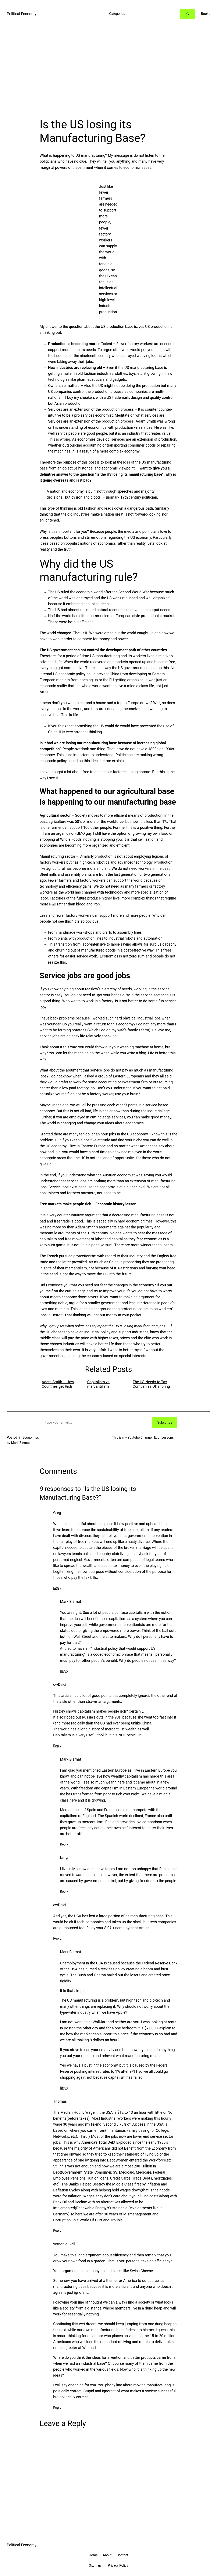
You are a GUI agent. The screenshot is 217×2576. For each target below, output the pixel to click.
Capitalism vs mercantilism (98, 1384)
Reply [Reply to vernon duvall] (57, 2408)
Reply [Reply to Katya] (64, 1892)
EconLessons (164, 1438)
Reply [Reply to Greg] (57, 1588)
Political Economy (21, 14)
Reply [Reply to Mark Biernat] (64, 1671)
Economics (30, 1438)
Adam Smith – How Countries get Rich (58, 1384)
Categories (117, 14)
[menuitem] (62, 1384)
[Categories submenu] (127, 14)
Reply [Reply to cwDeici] (57, 1746)
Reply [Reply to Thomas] (57, 2231)
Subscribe (164, 1422)
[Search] (187, 14)
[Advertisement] (108, 73)
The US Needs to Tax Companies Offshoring (151, 1384)
